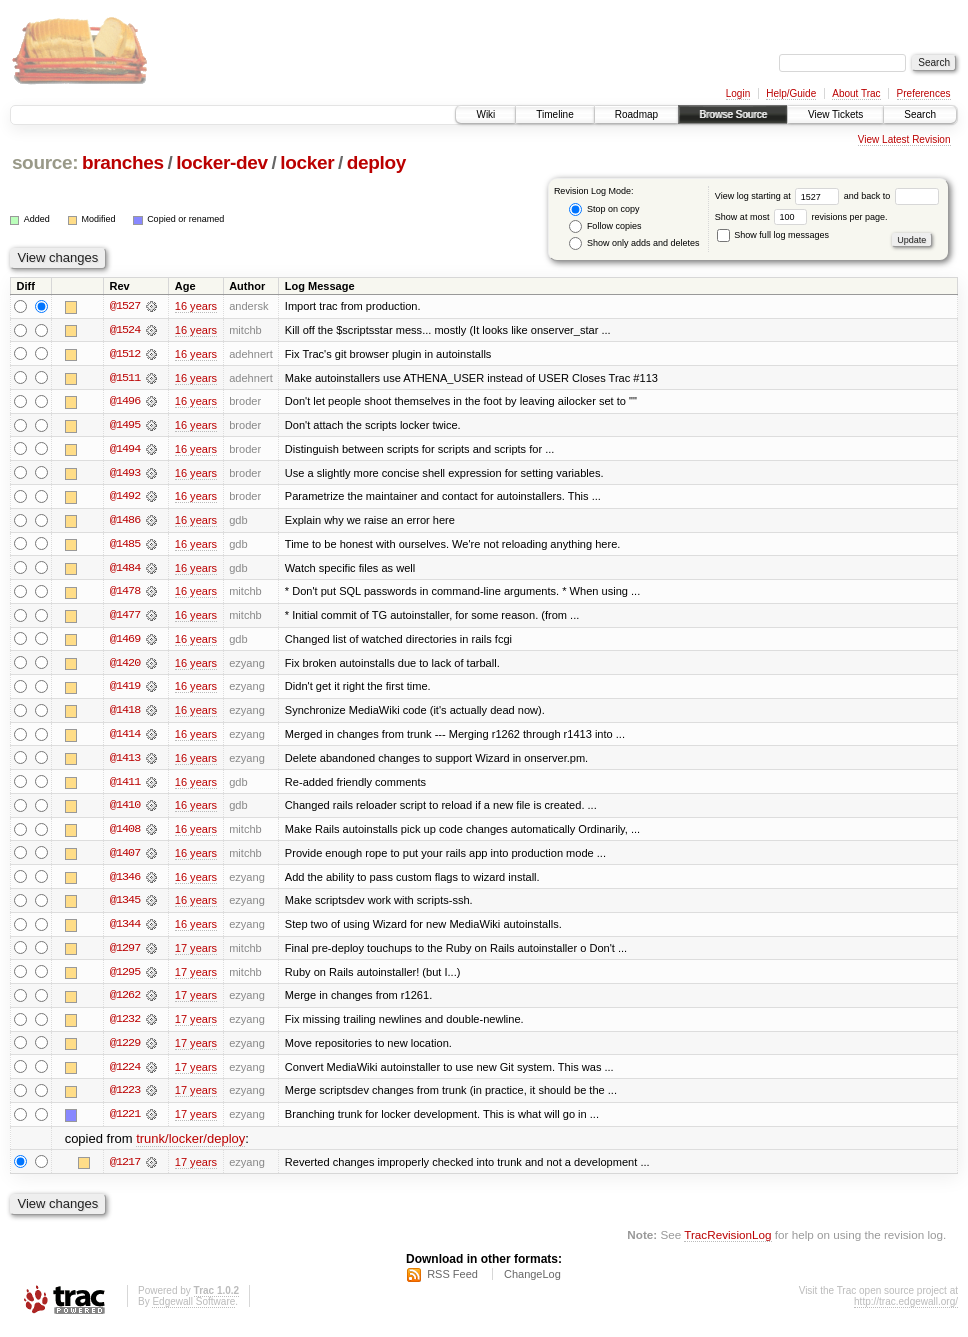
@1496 (125, 402)
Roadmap (636, 114)
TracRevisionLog (727, 1242)
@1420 (125, 666)
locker (307, 162)
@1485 (125, 546)
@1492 (125, 498)
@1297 (125, 954)
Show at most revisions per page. (801, 217)
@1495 (125, 426)
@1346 (125, 882)
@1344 (125, 930)
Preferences (924, 93)
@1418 (125, 714)
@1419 (125, 690)
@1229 (125, 1050)
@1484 (125, 570)
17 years (196, 954)
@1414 (125, 738)
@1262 (125, 1002)
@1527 (125, 306)
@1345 (125, 906)
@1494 (125, 450)
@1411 (125, 786)
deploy (376, 162)
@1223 (125, 1098)
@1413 (125, 762)
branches (123, 162)
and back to (891, 196)
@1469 (125, 642)
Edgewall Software (193, 1310)
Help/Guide (791, 93)
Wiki (485, 114)
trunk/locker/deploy (190, 1146)
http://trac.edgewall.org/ (906, 1310)
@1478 (125, 594)
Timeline (554, 114)
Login (738, 93)
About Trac (856, 93)
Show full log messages (773, 235)
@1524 (125, 330)
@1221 (125, 1122)
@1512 (125, 354)
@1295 (125, 978)
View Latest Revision (904, 139)
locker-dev (222, 162)
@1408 (125, 834)
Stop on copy (604, 209)
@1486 (125, 522)
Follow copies (605, 226)
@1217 (125, 1170)
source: (45, 162)
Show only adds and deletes (634, 243)
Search (920, 114)
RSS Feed (452, 1283)
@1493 (125, 474)
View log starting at (779, 196)
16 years (196, 306)
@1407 (125, 858)
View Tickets (835, 114)
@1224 (125, 1074)
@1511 (125, 378)
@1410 (125, 810)
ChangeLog (532, 1283)
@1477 (125, 618)
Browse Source (733, 114)
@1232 (125, 1026)
